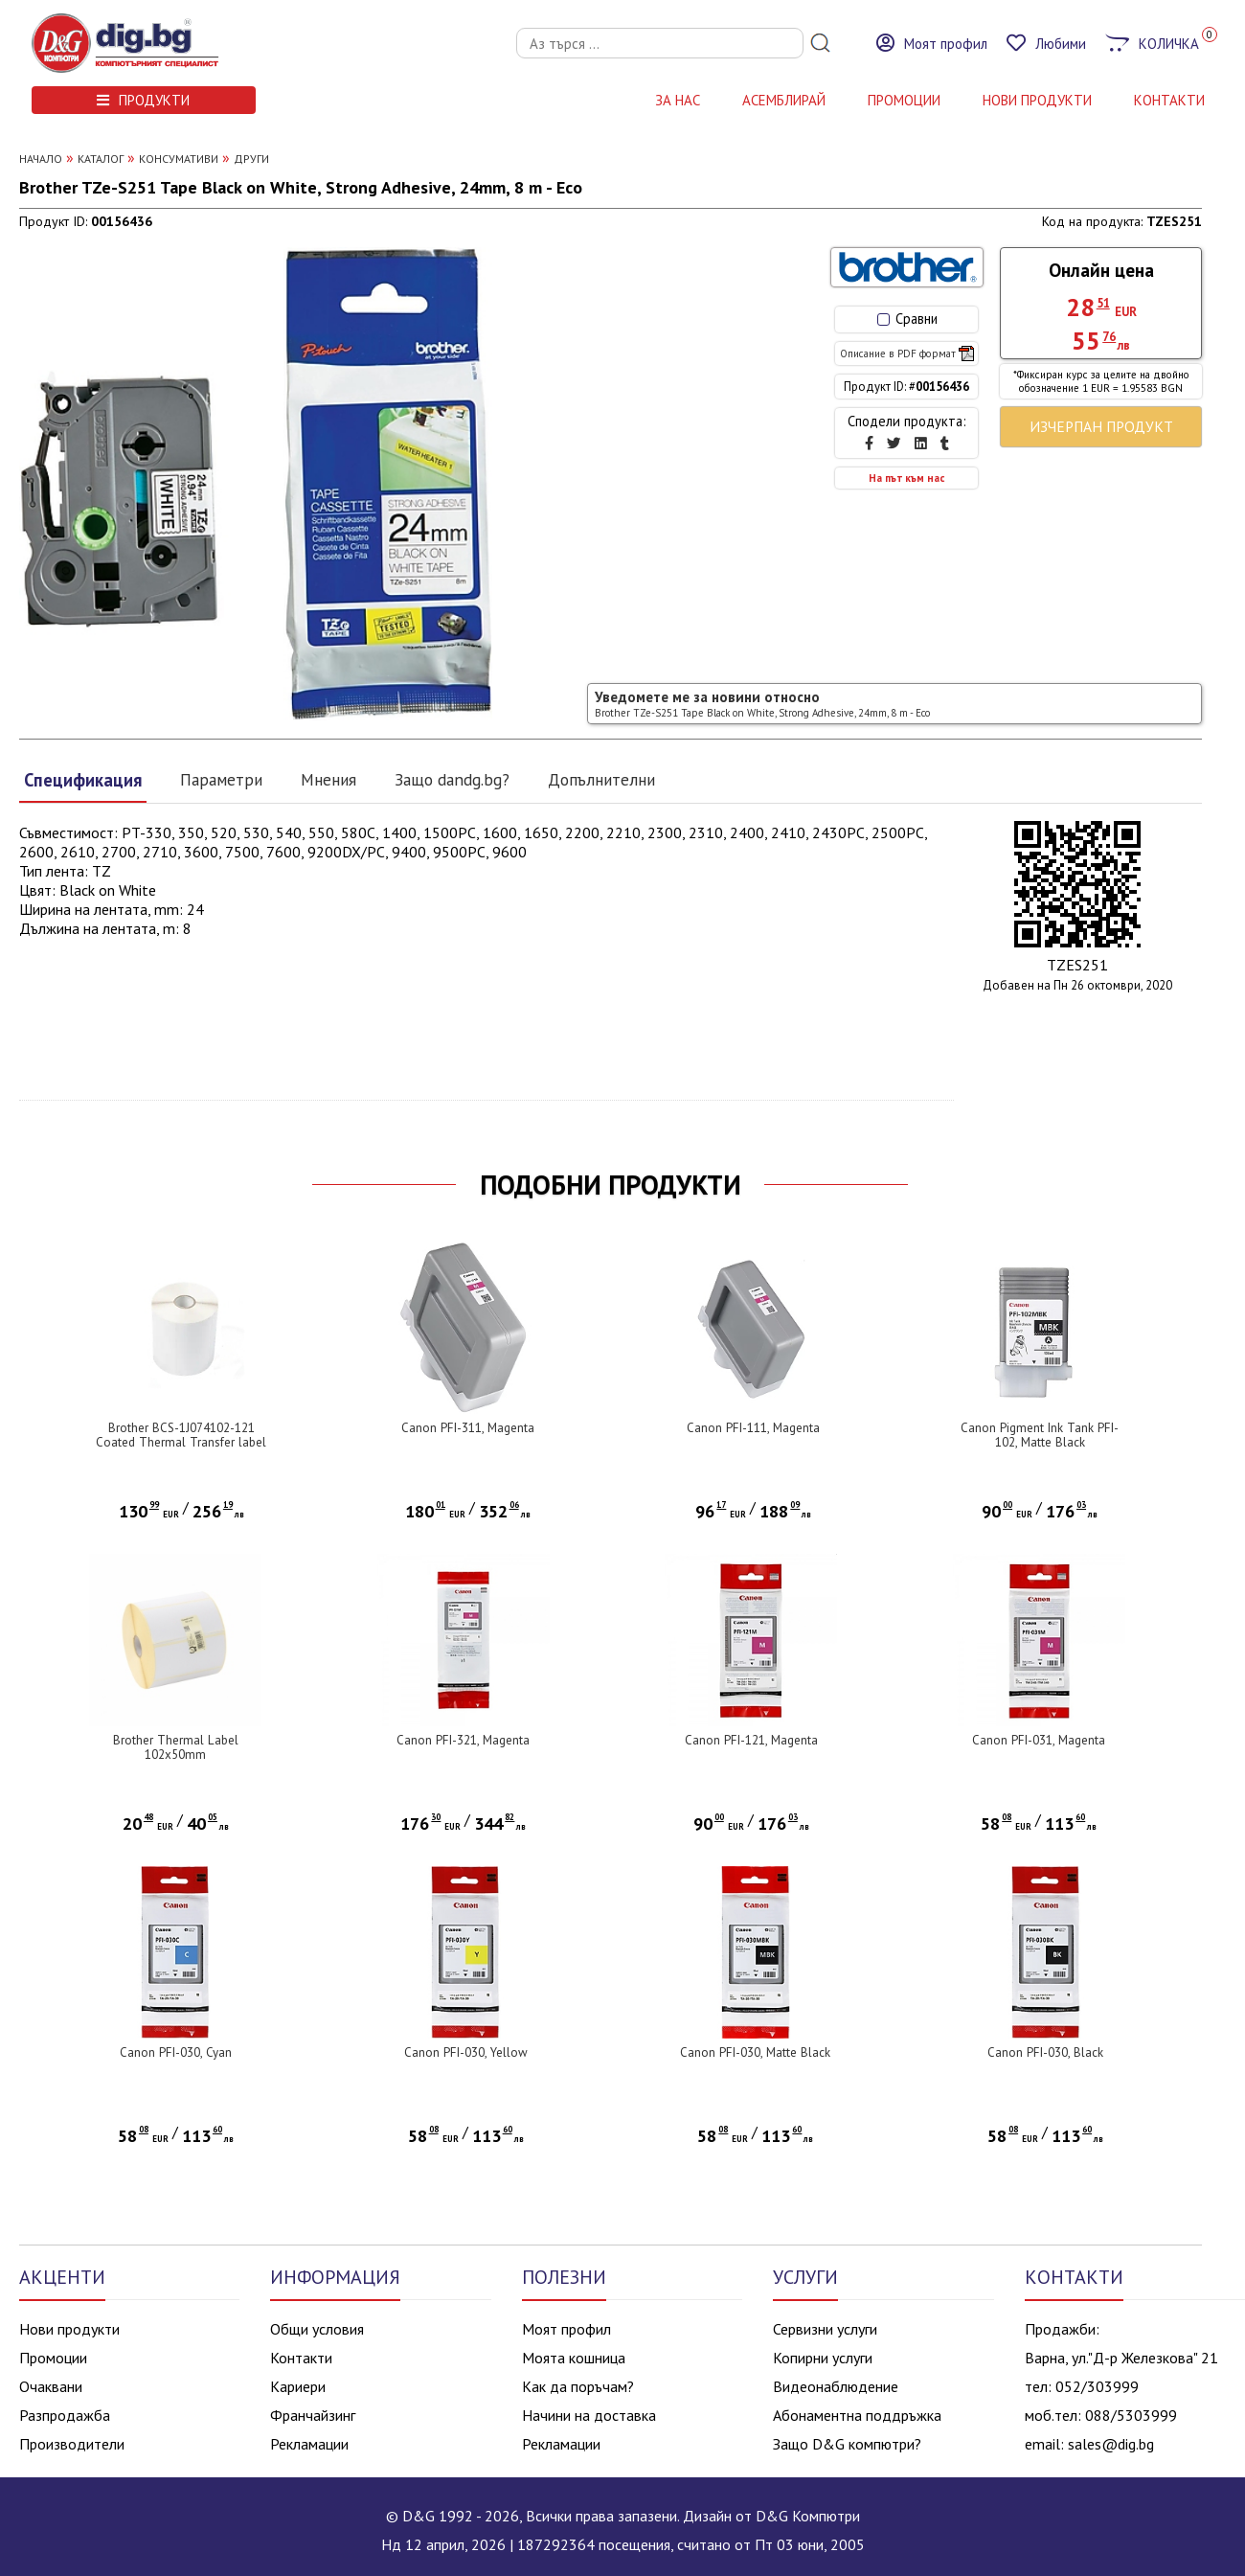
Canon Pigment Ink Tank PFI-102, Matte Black (1040, 1435)
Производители (71, 2443)
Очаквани (50, 2386)
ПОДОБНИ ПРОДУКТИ (610, 1185)
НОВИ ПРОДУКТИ (1037, 100)
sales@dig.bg (1111, 2443)
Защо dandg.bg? (452, 779)
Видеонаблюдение (835, 2386)
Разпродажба (64, 2415)
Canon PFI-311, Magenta (467, 1428)
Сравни (907, 318)
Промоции (904, 100)
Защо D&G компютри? (847, 2443)
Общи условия (317, 2328)
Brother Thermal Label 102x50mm (175, 1747)
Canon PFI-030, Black (1045, 2052)
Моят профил (566, 2328)
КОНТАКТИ (1169, 100)
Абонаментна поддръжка (857, 2415)
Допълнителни (601, 779)
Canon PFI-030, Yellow (466, 2052)
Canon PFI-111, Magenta (753, 1428)
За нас (677, 100)
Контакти (301, 2357)
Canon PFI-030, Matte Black (755, 2052)
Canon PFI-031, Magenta (1038, 1740)
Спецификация (83, 779)
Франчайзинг (312, 2415)
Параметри (221, 779)
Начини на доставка (589, 2415)
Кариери (298, 2386)
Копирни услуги (822, 2357)
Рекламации (309, 2443)
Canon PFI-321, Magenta (463, 1740)
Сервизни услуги (825, 2328)
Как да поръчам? (578, 2386)
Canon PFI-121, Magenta (751, 1740)
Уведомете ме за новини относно (762, 703)
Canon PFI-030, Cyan (176, 2052)
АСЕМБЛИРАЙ (784, 100)
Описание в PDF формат (907, 353)
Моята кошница (573, 2357)
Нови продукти (69, 2328)
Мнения (328, 779)
